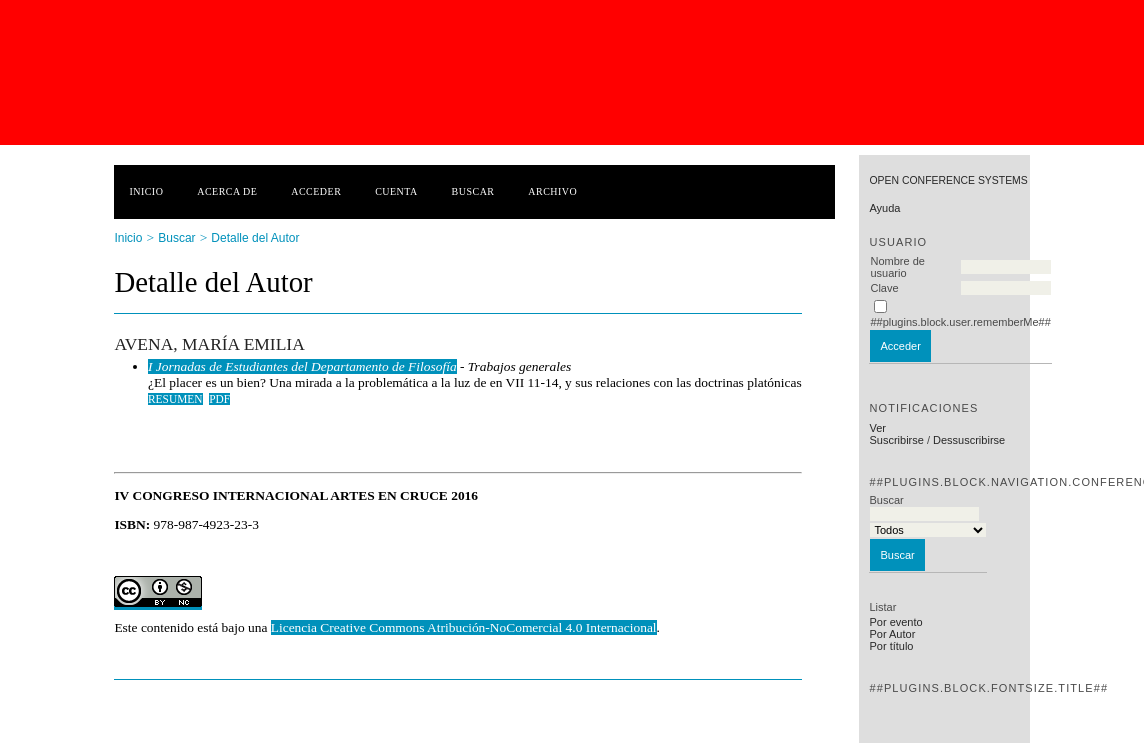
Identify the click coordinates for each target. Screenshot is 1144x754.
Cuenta (396, 191)
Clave (884, 288)
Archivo (552, 191)
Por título (891, 646)
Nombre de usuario (897, 267)
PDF (219, 399)
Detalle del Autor (255, 238)
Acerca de (227, 191)
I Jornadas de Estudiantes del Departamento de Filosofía (302, 366)
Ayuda (884, 208)
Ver (877, 428)
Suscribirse (896, 440)
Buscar (473, 191)
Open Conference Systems (948, 180)
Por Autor (892, 634)
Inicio (146, 191)
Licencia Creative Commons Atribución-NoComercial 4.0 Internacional (464, 627)
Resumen (175, 399)
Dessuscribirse (969, 440)
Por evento (895, 622)
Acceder (316, 191)
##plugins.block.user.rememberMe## (960, 322)
